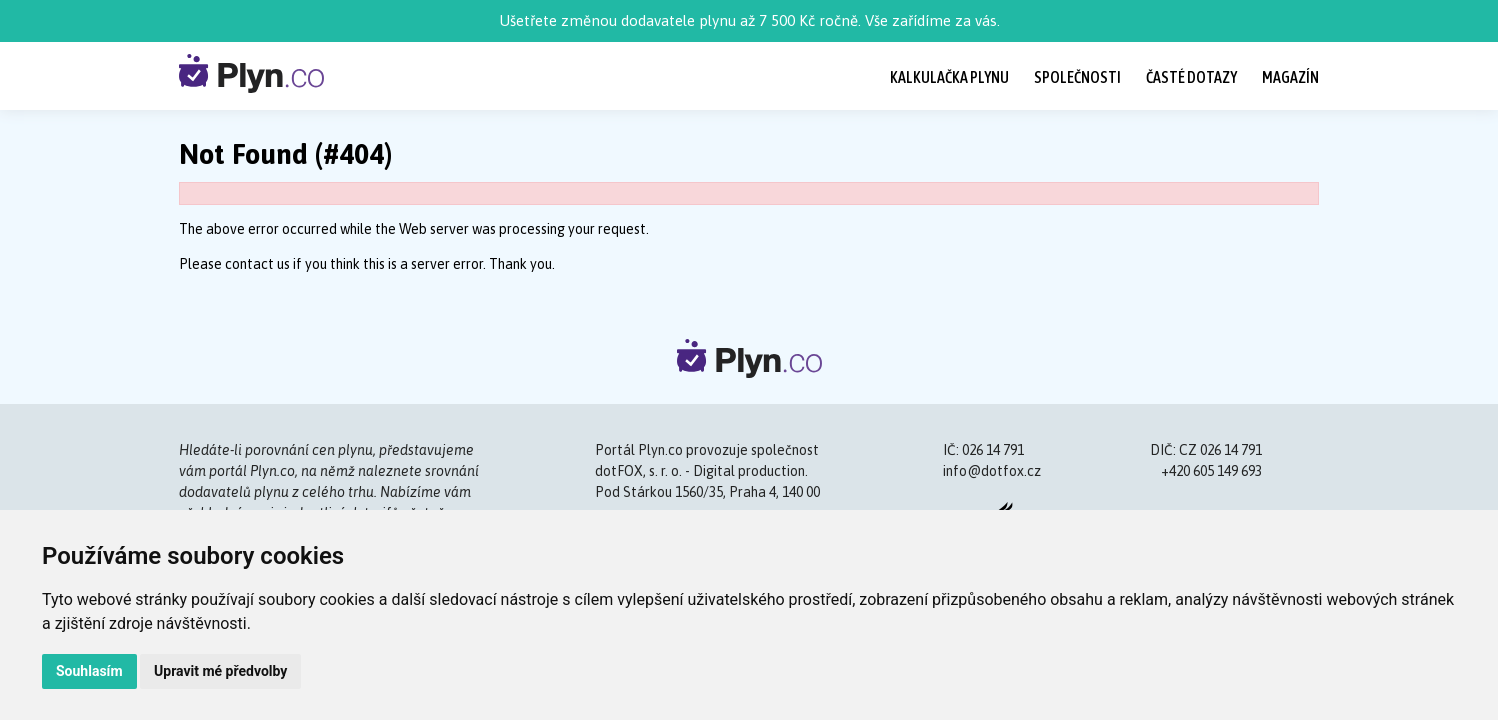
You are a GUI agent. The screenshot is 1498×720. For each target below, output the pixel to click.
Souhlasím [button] (89, 671)
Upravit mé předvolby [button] (220, 671)
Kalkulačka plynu (949, 77)
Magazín (1290, 77)
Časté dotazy (1191, 77)
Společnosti (1077, 77)
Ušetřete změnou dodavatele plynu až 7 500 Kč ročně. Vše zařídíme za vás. (749, 20)
